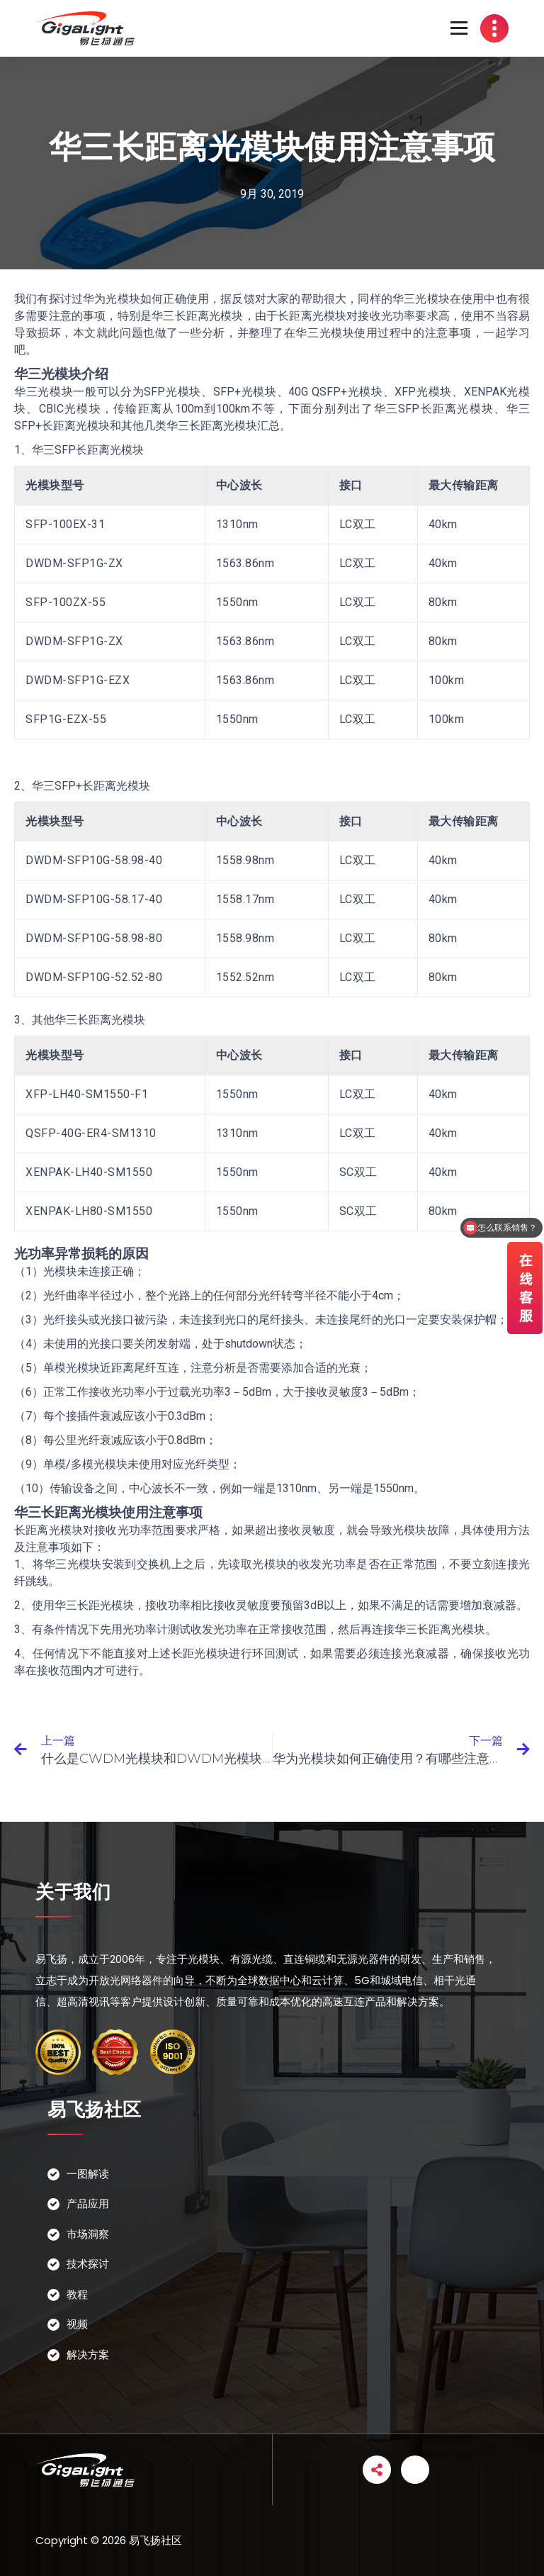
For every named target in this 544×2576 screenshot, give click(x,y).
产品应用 (88, 2203)
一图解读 (88, 2173)
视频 (77, 2324)
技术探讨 (88, 2263)
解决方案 (88, 2354)
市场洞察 (88, 2234)
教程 (77, 2294)
